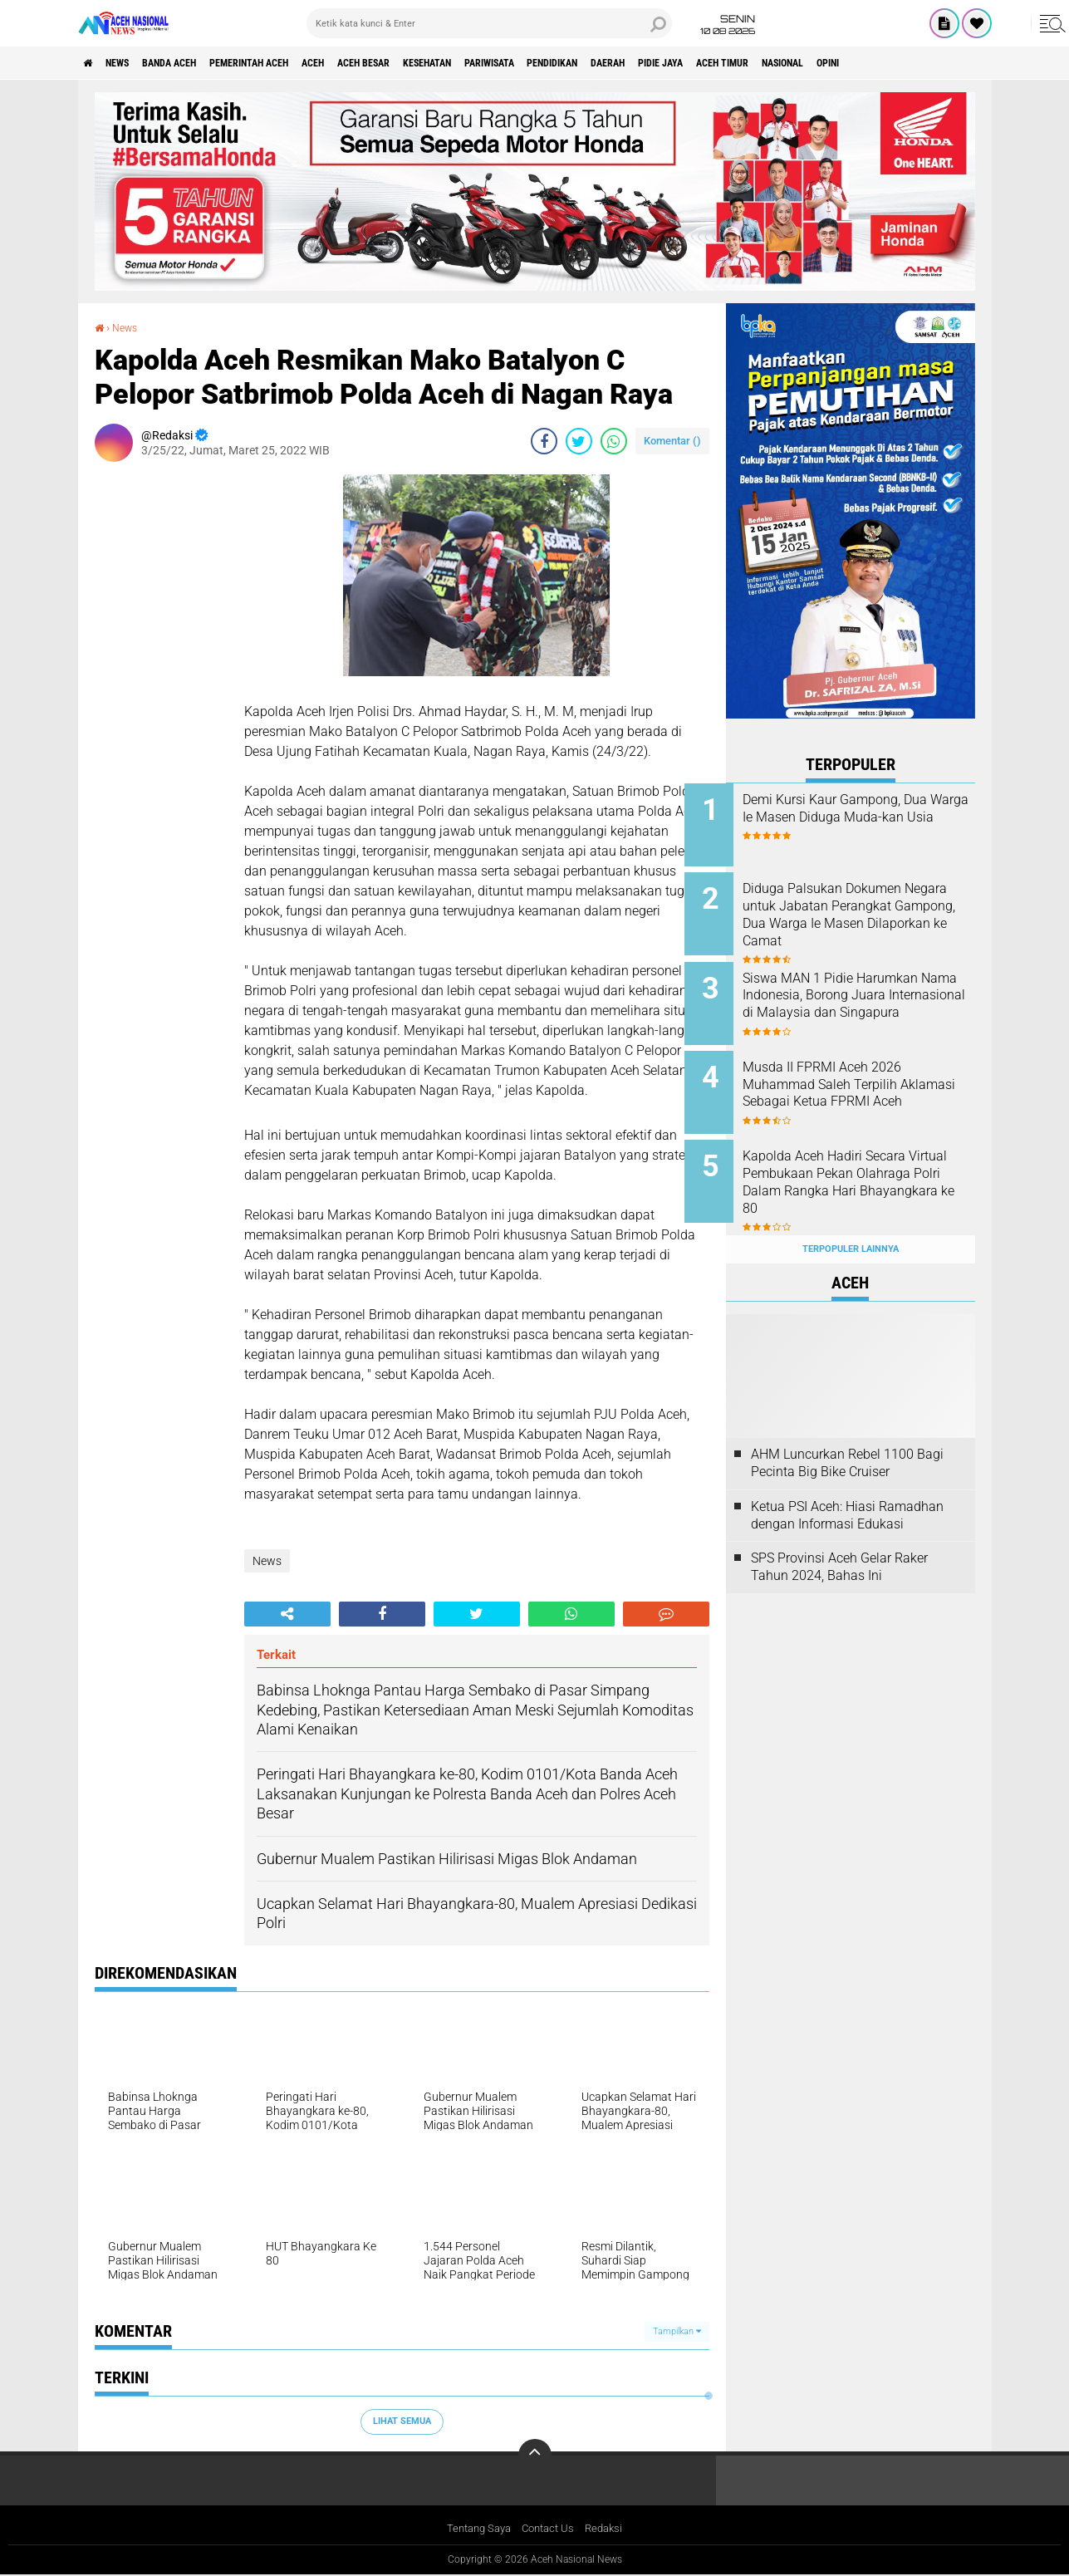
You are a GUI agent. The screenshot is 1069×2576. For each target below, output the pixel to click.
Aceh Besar (436, 63)
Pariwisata (593, 63)
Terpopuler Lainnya (850, 1216)
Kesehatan (515, 63)
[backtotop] (535, 2455)
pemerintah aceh (294, 63)
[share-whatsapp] (614, 440)
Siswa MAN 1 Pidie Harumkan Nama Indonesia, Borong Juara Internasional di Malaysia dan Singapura (871, 993)
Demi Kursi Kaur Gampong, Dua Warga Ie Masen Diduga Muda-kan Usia (867, 817)
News (130, 63)
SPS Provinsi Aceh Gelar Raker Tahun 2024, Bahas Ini (839, 1535)
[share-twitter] (579, 440)
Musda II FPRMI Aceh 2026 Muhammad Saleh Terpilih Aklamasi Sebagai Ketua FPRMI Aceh (863, 1077)
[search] (489, 23)
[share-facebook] (544, 440)
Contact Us (549, 2529)
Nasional (958, 63)
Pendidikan (672, 63)
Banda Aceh (196, 63)
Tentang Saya (474, 2529)
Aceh (373, 63)
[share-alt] (287, 1613)
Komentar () (672, 440)
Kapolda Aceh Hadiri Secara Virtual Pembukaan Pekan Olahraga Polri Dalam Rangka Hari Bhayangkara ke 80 (871, 1161)
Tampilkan (677, 2330)
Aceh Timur (883, 63)
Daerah (742, 63)
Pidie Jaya (807, 63)
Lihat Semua (402, 2421)
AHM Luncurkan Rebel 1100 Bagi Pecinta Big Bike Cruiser (847, 1430)
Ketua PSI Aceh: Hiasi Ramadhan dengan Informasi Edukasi (847, 1482)
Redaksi (609, 2529)
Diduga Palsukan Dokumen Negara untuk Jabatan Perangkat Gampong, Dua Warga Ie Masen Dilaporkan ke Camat (873, 918)
